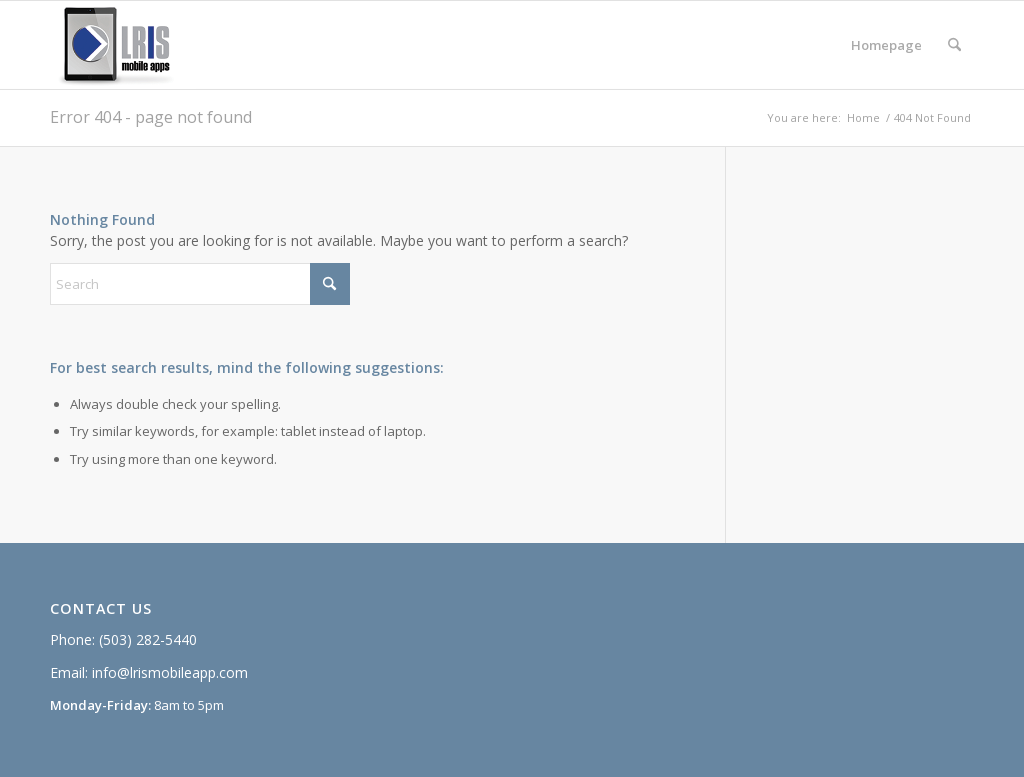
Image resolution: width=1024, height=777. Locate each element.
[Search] (954, 45)
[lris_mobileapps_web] (123, 45)
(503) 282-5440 (148, 639)
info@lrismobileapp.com (170, 672)
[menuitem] (886, 45)
